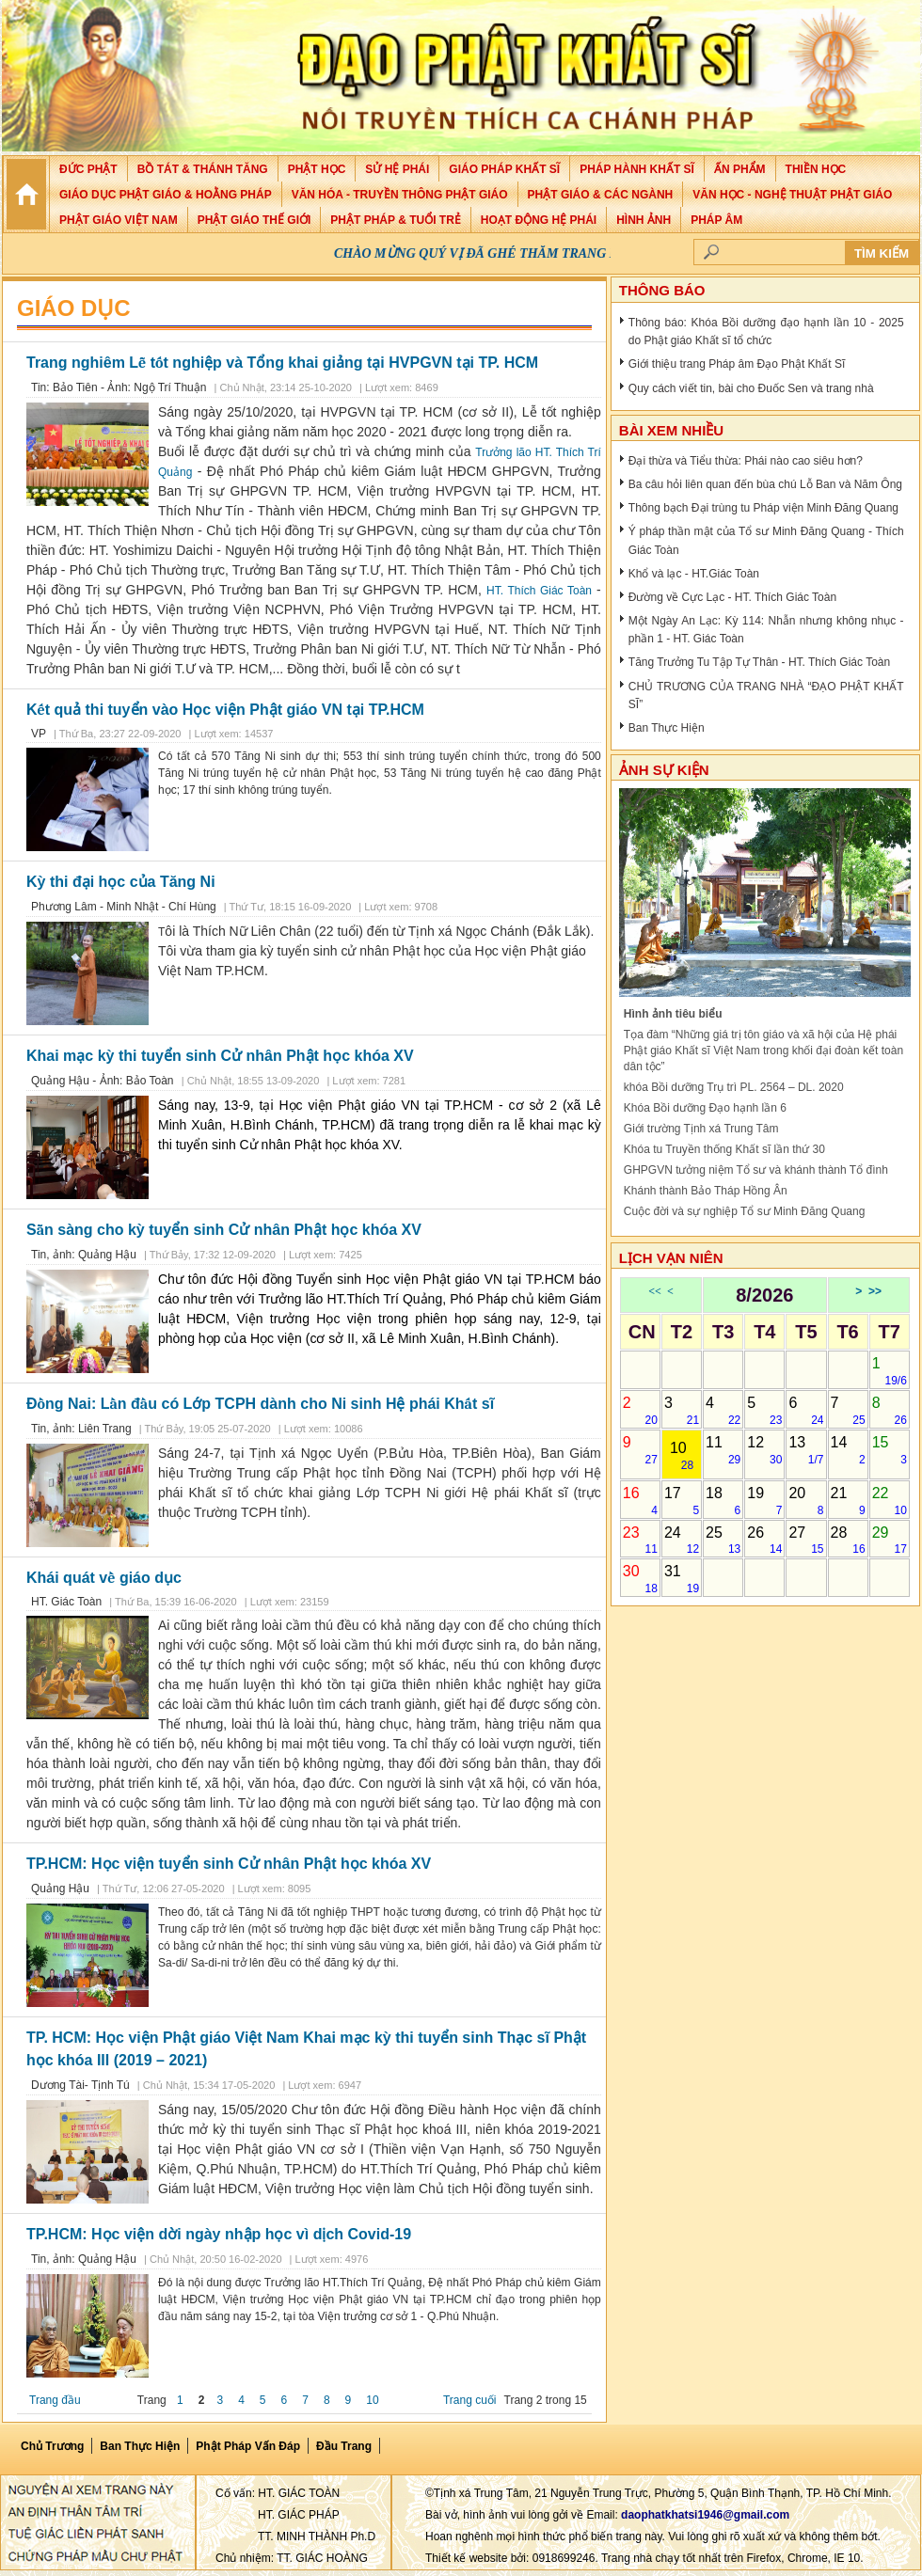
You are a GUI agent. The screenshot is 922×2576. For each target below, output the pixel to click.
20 (805, 1501)
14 (848, 1450)
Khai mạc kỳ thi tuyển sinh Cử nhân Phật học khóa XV (220, 1056)
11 (723, 1450)
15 (889, 1450)
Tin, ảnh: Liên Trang (81, 1428)
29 (889, 1541)
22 (889, 1501)
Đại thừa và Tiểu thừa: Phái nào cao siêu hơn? (745, 460)
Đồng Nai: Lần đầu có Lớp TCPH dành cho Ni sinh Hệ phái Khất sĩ (260, 1404)
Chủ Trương (52, 2446)
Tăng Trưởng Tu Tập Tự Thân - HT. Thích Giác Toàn (759, 662)
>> (875, 1291)
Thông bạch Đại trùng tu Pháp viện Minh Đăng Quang (763, 507)
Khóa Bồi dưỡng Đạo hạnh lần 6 (705, 1107)
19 (764, 1501)
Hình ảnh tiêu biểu (673, 1013)
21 (848, 1501)
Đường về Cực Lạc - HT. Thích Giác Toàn (732, 597)
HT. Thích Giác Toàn (539, 590)
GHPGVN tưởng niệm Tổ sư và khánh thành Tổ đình (756, 1170)
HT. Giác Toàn (66, 1601)
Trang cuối (470, 2400)
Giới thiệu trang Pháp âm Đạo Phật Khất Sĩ (736, 364)
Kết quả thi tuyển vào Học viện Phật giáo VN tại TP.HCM (225, 710)
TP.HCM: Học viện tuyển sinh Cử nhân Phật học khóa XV (228, 1864)
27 (805, 1541)
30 (640, 1579)
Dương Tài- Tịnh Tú (80, 2085)
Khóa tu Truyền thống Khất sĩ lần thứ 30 (724, 1149)
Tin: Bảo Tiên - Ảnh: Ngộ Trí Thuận (118, 387)
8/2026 (764, 1295)
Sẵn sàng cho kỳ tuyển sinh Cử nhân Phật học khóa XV (223, 1230)
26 (764, 1541)
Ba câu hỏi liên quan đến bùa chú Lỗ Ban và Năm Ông (765, 484)
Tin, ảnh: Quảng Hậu (83, 1254)
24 (681, 1541)
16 (640, 1501)
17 (681, 1501)
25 (723, 1541)
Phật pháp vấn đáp (248, 2446)
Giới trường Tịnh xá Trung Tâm (701, 1128)
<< (654, 1291)
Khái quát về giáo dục (104, 1578)
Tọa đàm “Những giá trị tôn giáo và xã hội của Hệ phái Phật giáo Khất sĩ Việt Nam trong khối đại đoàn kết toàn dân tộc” (763, 1050)
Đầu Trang (344, 2446)
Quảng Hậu (60, 1888)
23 (640, 1541)
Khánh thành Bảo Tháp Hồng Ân (705, 1190)
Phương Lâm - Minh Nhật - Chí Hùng (123, 906)
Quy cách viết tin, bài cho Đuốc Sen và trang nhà (751, 388)
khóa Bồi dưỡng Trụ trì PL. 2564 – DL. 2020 (734, 1087)
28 (848, 1541)
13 (805, 1450)
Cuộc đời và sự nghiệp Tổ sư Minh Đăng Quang (745, 1211)
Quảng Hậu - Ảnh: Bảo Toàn (104, 1080)
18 (723, 1501)
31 (681, 1579)
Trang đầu (55, 2400)
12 (764, 1450)
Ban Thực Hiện (666, 728)
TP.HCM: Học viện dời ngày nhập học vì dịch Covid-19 (218, 2234)
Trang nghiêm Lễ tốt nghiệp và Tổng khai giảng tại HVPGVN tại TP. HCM (282, 363)
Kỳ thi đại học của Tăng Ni (120, 882)
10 (372, 2400)
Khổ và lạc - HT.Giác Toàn (693, 573)
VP (38, 733)
